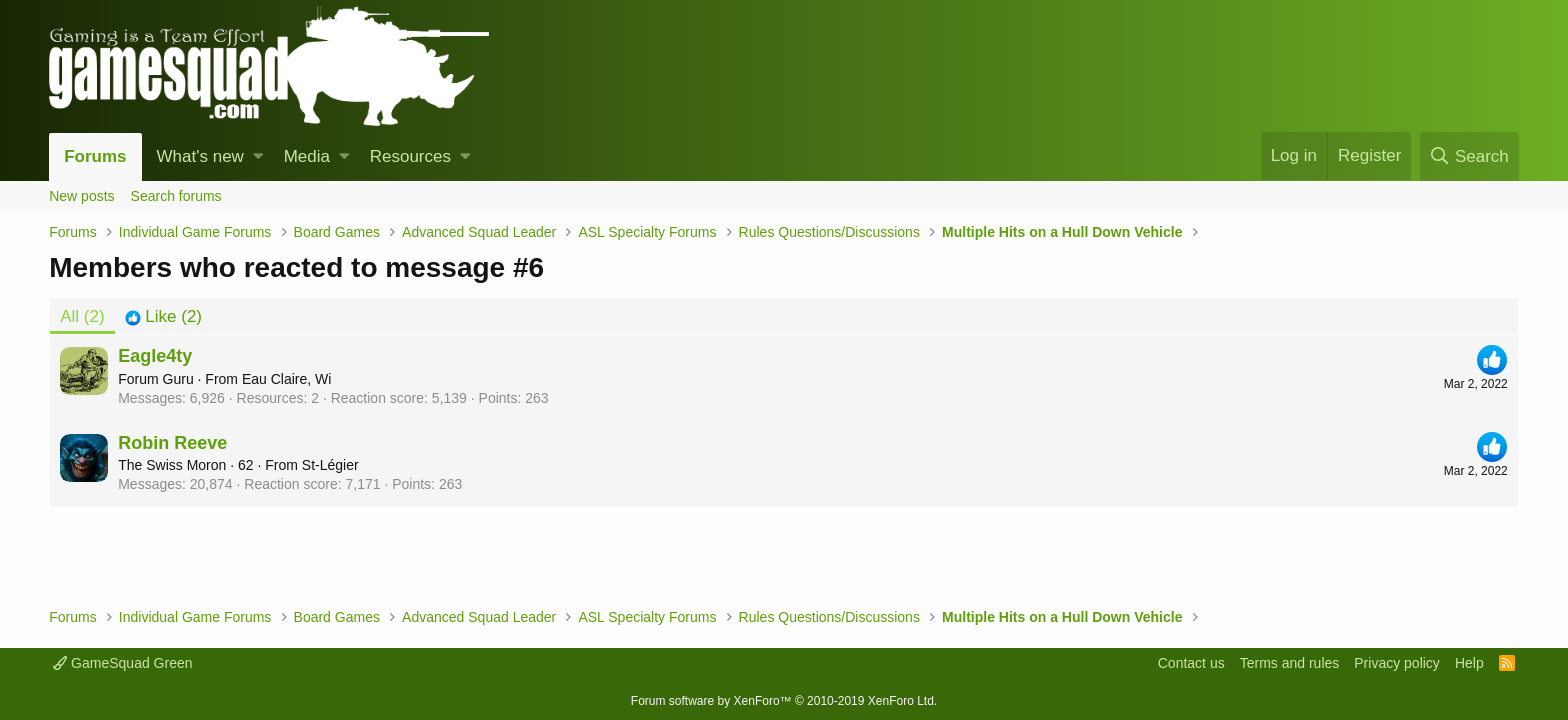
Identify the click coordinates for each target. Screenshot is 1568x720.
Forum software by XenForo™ (784, 701)
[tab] (163, 317)
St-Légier (330, 465)
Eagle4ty (155, 356)
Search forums (176, 196)
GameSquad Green (122, 663)
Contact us (1191, 663)
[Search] (1469, 156)
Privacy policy (1397, 663)
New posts (81, 196)
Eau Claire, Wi (286, 379)
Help (1469, 663)
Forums (95, 156)
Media (307, 156)
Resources (410, 156)
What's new (200, 156)
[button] (258, 157)
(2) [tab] (82, 316)
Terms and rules (1290, 663)
